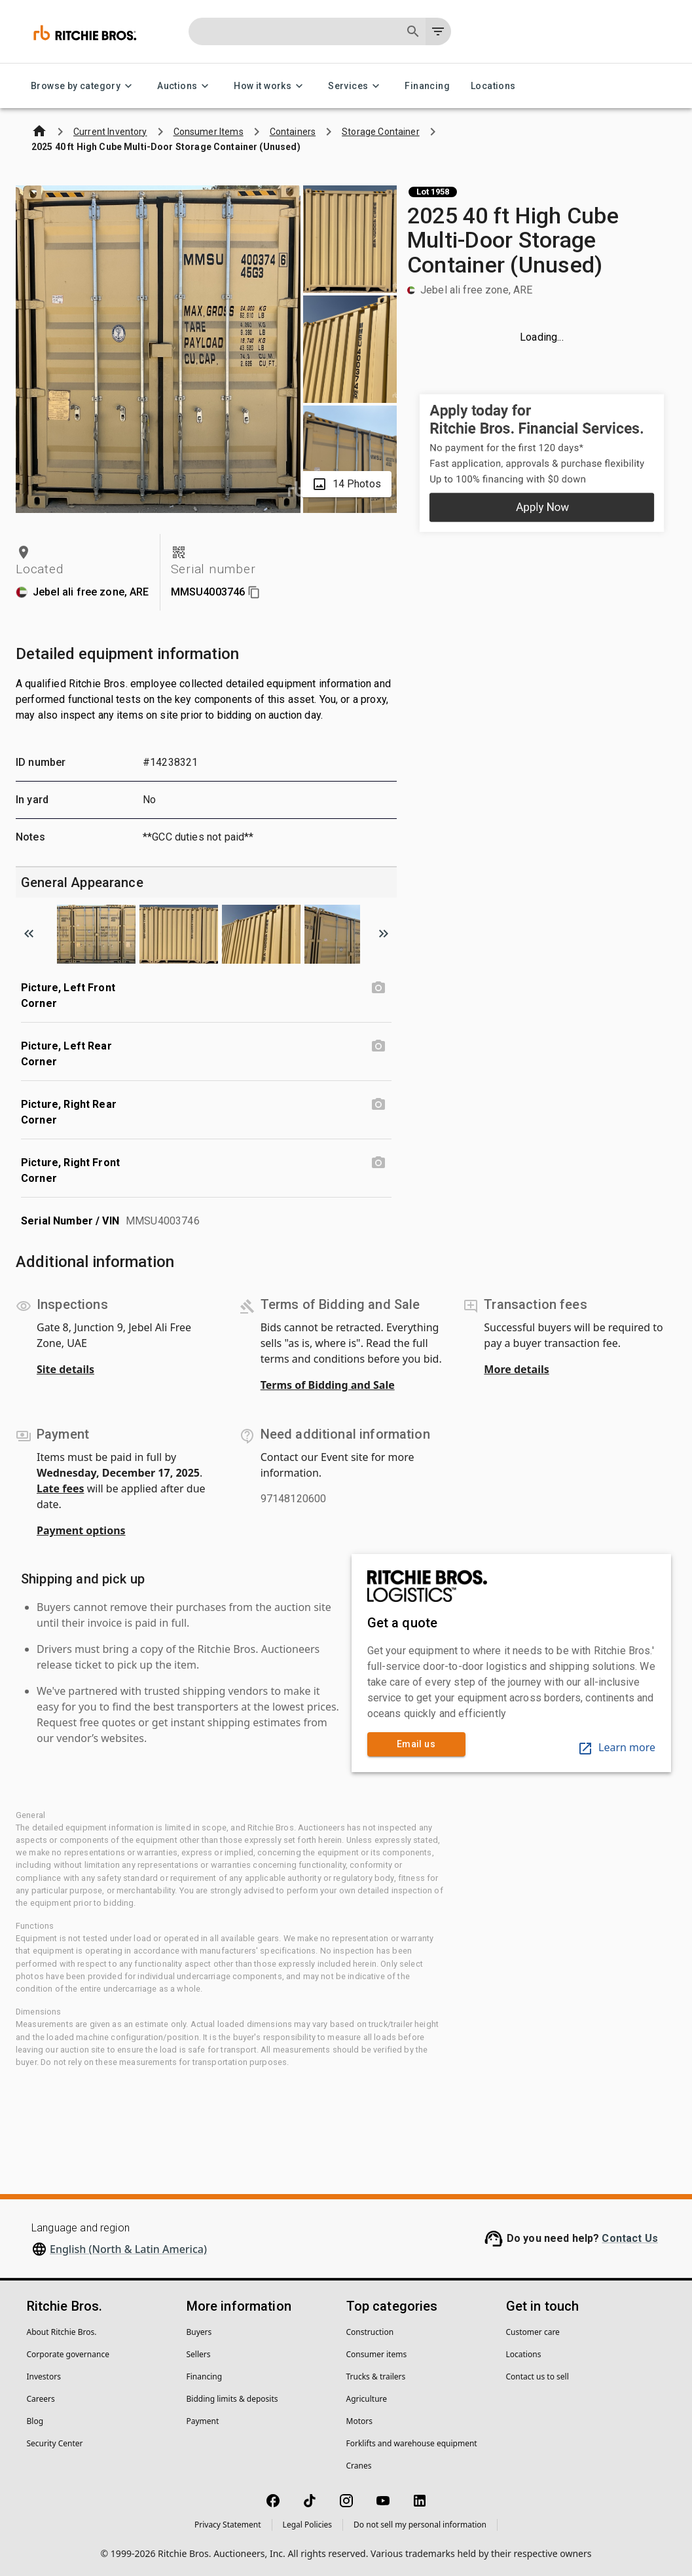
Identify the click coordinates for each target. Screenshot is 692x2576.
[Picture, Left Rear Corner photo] (378, 1046)
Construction (370, 2332)
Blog (35, 2421)
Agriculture (367, 2398)
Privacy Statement (227, 2524)
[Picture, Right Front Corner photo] (378, 1163)
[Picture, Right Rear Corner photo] (378, 1104)
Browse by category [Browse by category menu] (83, 86)
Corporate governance (68, 2354)
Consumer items (376, 2354)
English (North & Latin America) (128, 2249)
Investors (44, 2376)
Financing (427, 86)
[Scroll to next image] (384, 933)
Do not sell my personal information (420, 2524)
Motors (359, 2421)
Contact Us (630, 2238)
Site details (65, 1369)
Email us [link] (416, 1744)
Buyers (199, 2332)
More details (516, 1369)
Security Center (55, 2443)
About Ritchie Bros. (62, 2332)
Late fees (60, 1488)
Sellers (199, 2354)
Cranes (359, 2465)
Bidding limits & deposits (232, 2398)
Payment (203, 2421)
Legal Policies (307, 2524)
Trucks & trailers (376, 2376)
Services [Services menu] (356, 86)
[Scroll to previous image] (29, 933)
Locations (493, 86)
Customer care (533, 2332)
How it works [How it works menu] (270, 86)
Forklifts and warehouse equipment (411, 2443)
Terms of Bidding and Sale (328, 1385)
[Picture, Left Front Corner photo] (378, 988)
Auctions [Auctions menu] (185, 86)
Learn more (616, 1747)
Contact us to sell (537, 2376)
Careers (41, 2398)
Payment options (81, 1530)
